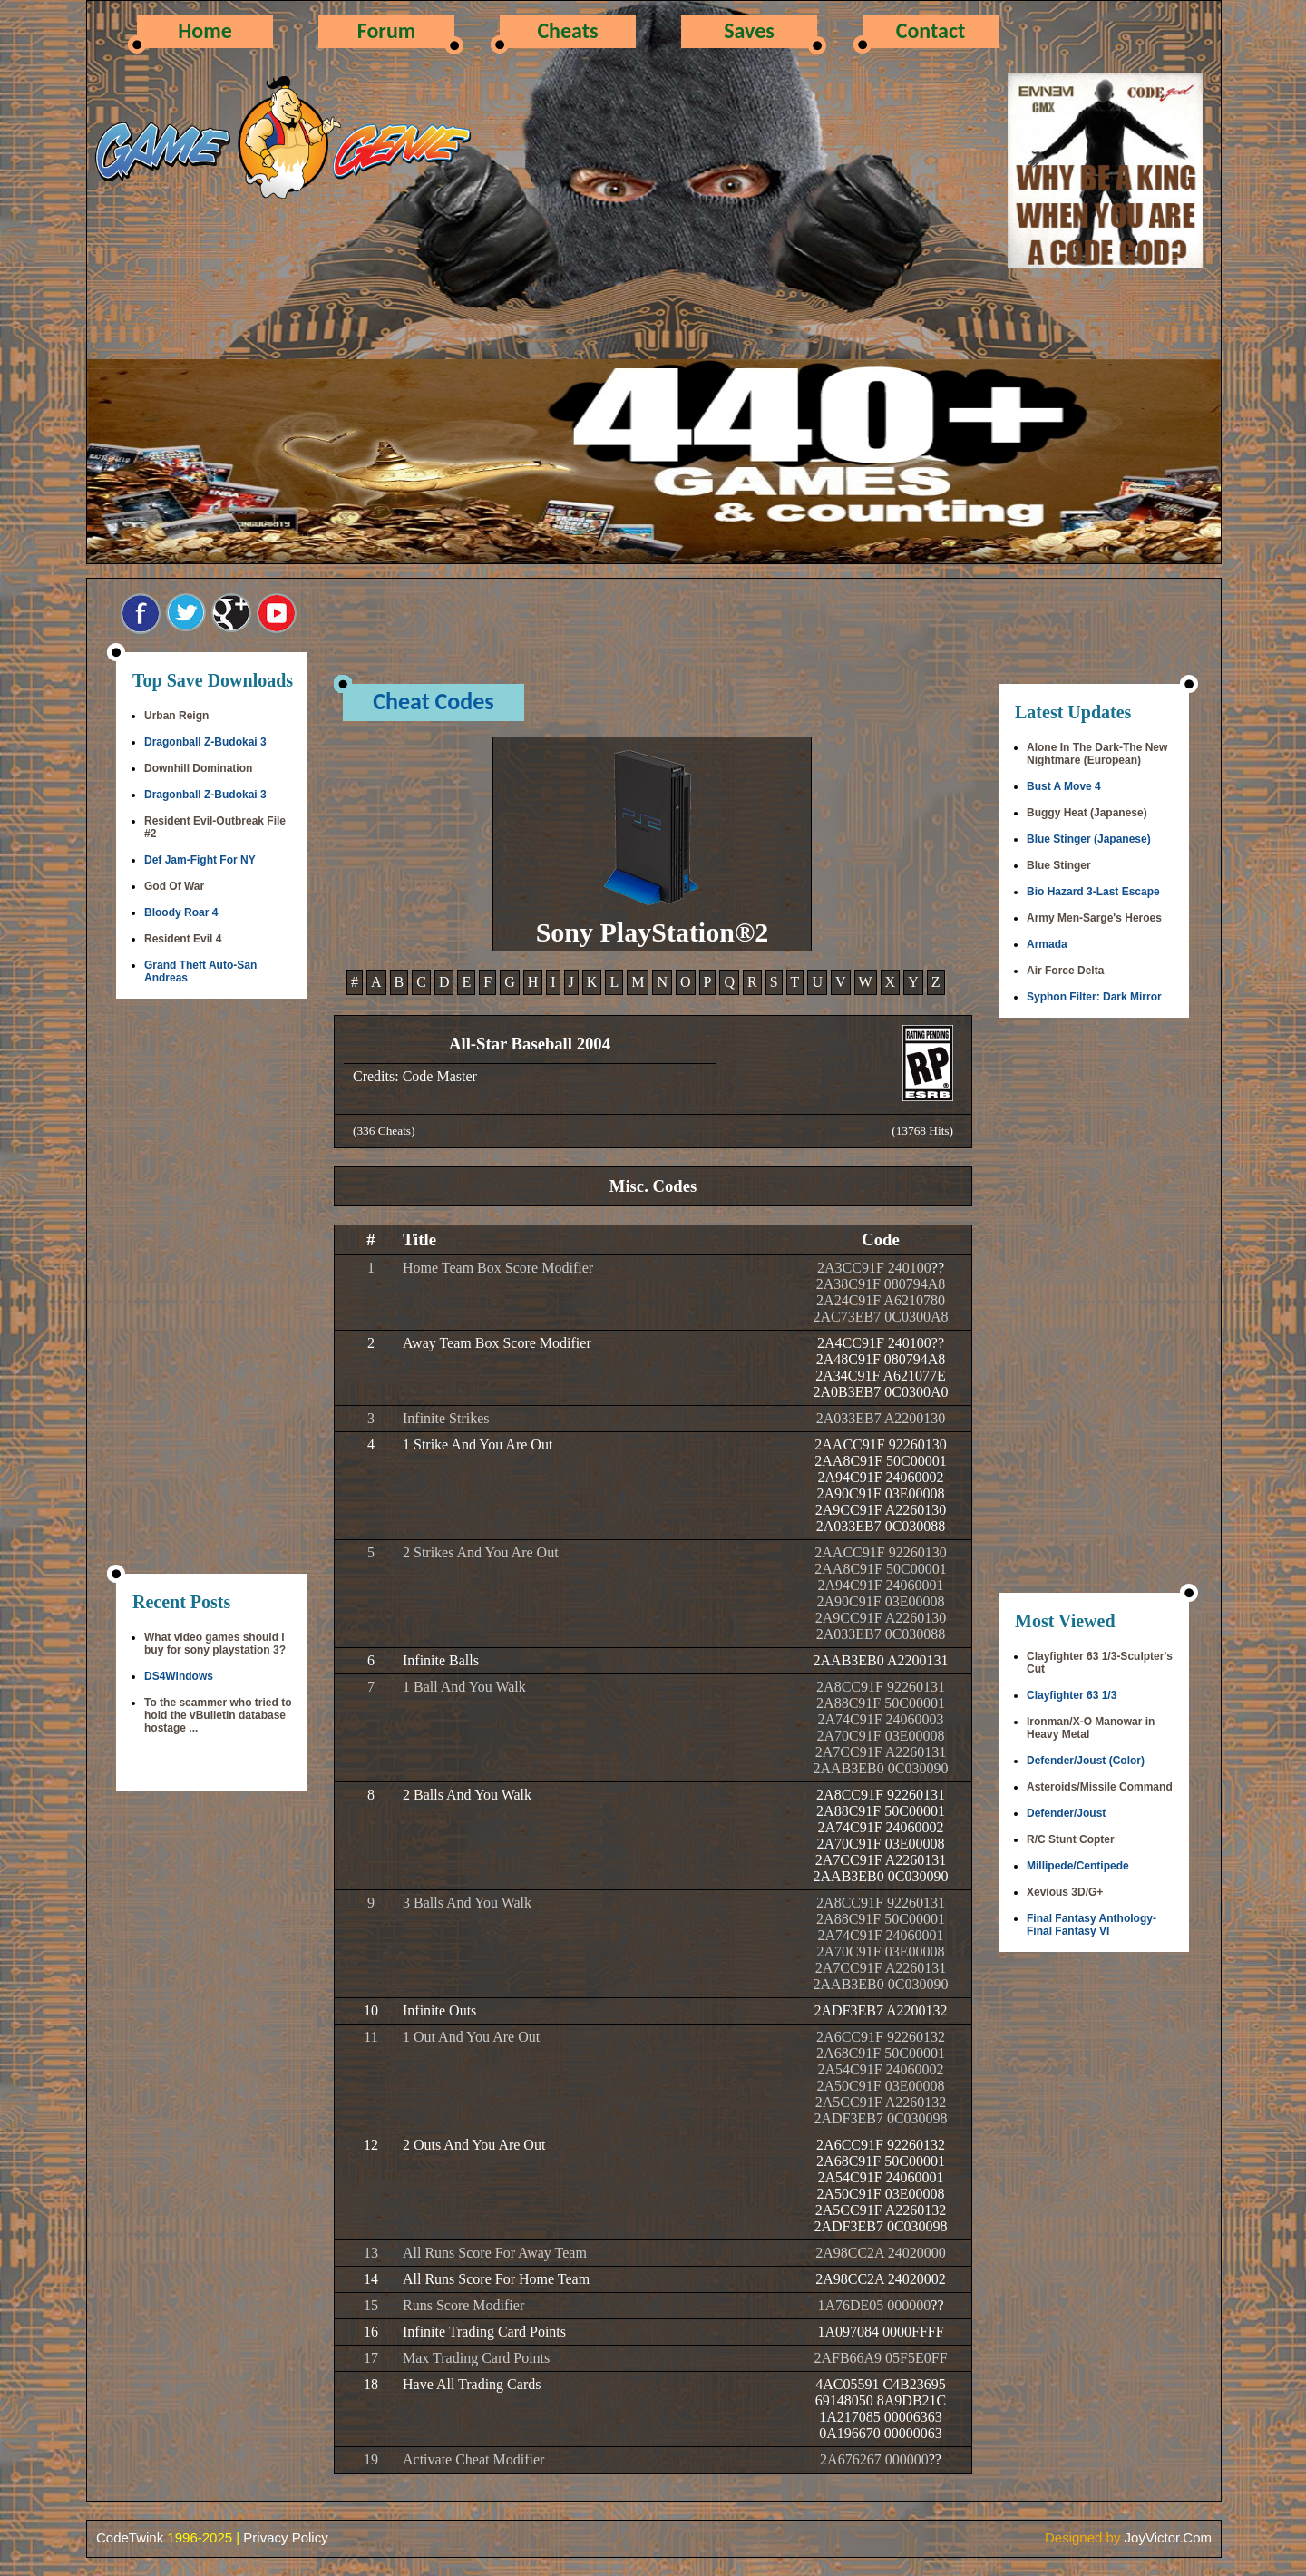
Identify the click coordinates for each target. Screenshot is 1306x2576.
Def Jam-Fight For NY (200, 860)
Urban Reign (176, 715)
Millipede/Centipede (1078, 1865)
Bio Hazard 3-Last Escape (1093, 891)
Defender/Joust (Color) (1086, 1760)
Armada (1047, 944)
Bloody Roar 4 (181, 912)
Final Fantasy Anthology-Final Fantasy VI (1091, 1924)
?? (937, 1267)
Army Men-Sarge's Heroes (1094, 918)
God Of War (174, 886)
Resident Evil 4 (182, 938)
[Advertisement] (211, 1288)
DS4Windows (178, 1676)
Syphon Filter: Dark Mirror (1094, 996)
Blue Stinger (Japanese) (1089, 839)
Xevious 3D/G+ (1065, 1892)
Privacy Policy (285, 2537)
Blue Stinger (1059, 865)
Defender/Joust (1066, 1813)
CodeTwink (129, 2537)
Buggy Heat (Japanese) (1087, 812)
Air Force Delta (1065, 970)
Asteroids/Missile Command (1100, 1787)
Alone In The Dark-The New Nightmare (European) (1097, 753)
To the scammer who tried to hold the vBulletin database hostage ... (217, 1715)
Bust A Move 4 (1064, 786)
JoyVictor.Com (1168, 2537)
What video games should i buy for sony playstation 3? (215, 1643)
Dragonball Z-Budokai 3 (205, 742)
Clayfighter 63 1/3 (1071, 1695)
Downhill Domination (198, 768)
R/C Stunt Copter (1071, 1839)
